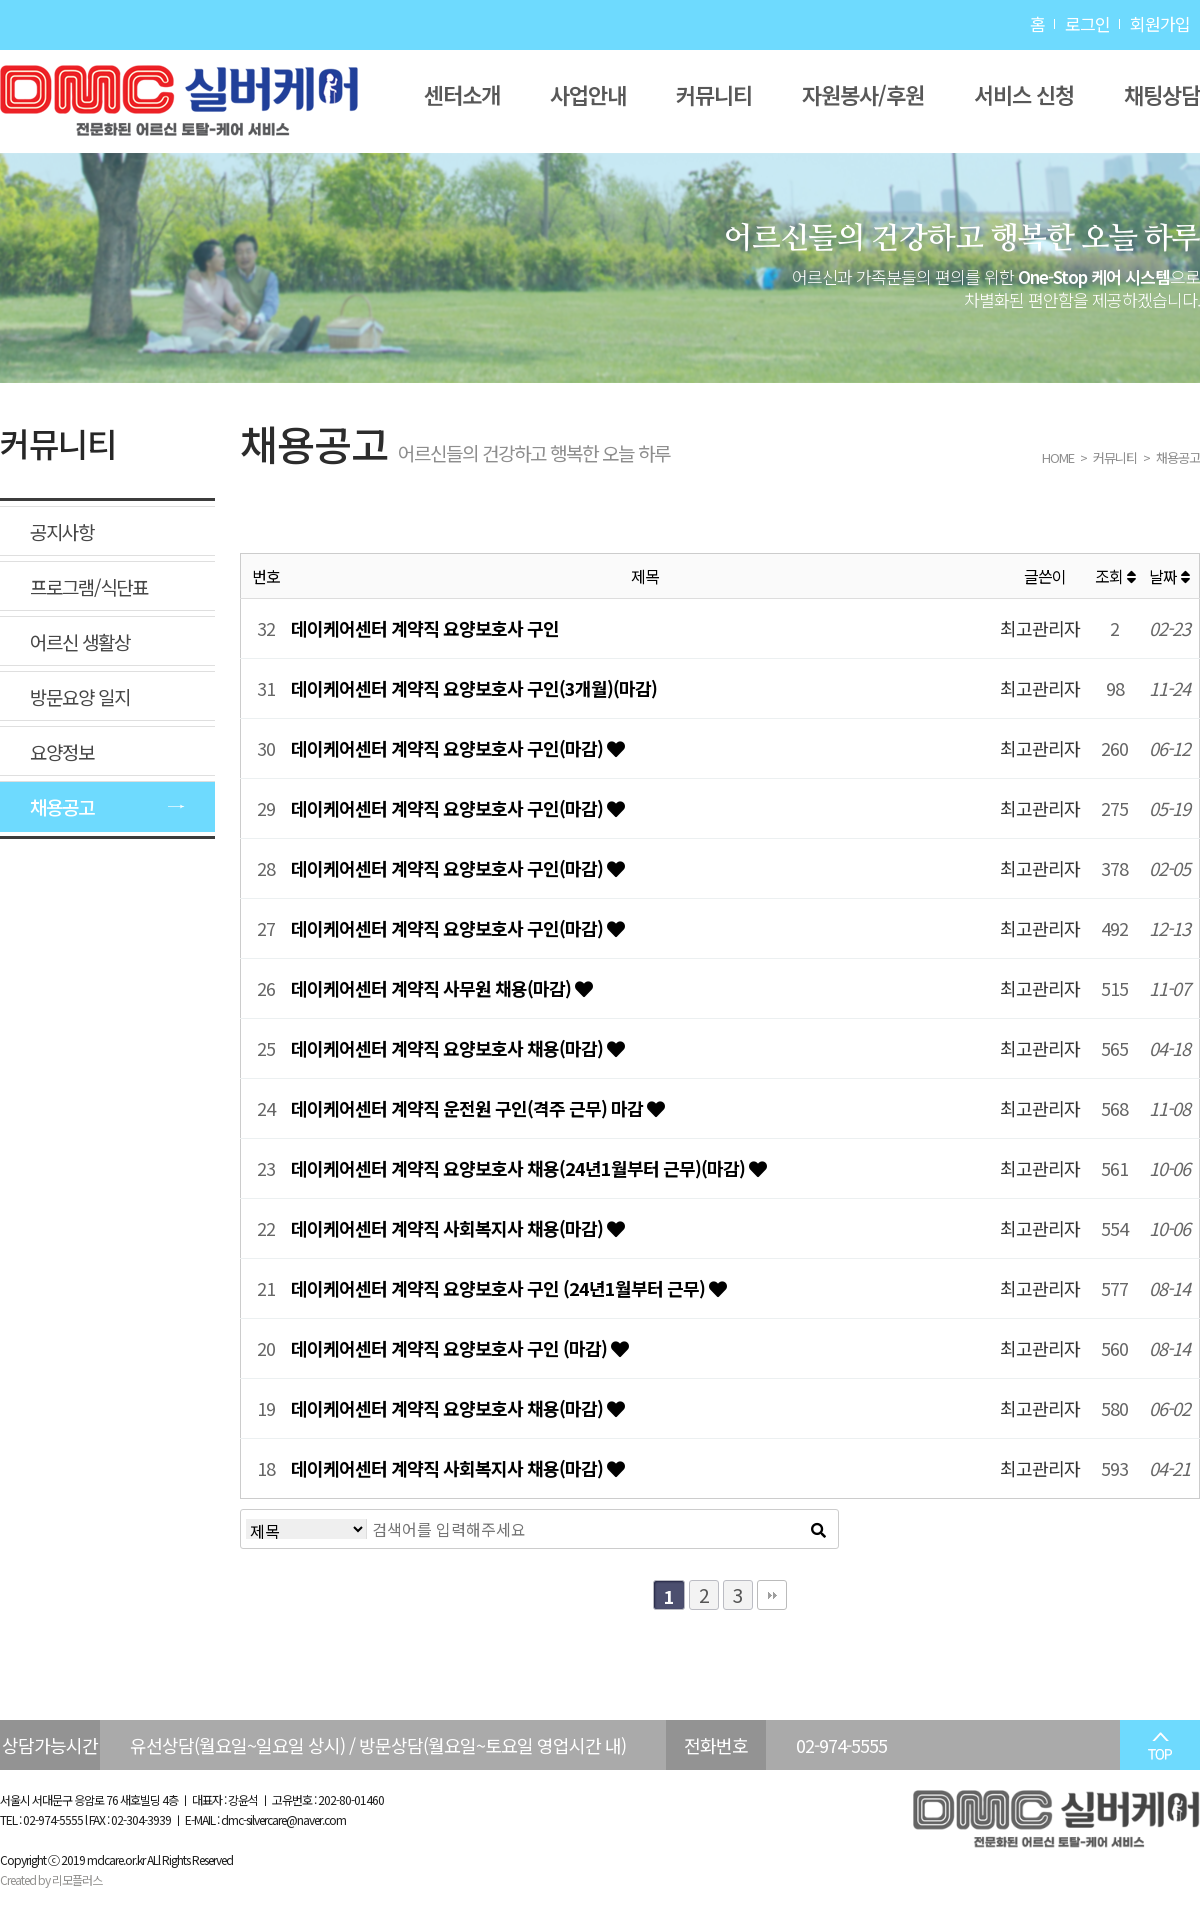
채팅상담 (1162, 94)
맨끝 (772, 1595)
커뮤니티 (714, 94)
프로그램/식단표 (89, 586)
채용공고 (62, 806)
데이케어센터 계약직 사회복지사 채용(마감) (449, 1228)
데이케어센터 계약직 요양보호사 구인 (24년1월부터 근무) (500, 1288)
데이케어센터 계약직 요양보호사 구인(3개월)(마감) (474, 688)
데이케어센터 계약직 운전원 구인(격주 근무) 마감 (469, 1108)
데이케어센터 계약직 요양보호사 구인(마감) (449, 748)
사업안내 (588, 94)
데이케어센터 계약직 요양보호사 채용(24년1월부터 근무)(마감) (520, 1168)
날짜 (1169, 576)
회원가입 (1160, 23)
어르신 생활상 (80, 641)
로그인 (1087, 23)
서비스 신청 (1024, 94)
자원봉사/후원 (863, 94)
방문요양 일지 (80, 696)
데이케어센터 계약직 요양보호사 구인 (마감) (451, 1348)
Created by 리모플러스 (51, 1879)
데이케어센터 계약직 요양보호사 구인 (425, 628)
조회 (1115, 576)
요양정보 (62, 751)
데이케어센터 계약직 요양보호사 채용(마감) (449, 1048)
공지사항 (62, 531)
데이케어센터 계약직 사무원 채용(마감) (433, 988)
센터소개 (462, 94)
